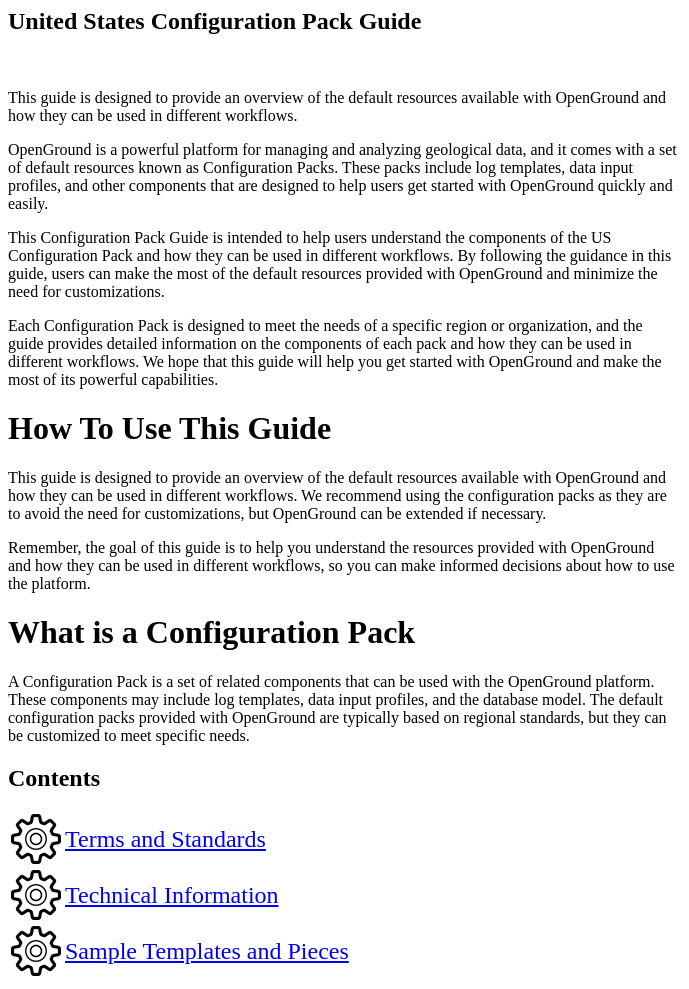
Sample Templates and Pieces (207, 951)
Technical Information (172, 895)
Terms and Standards (165, 839)
